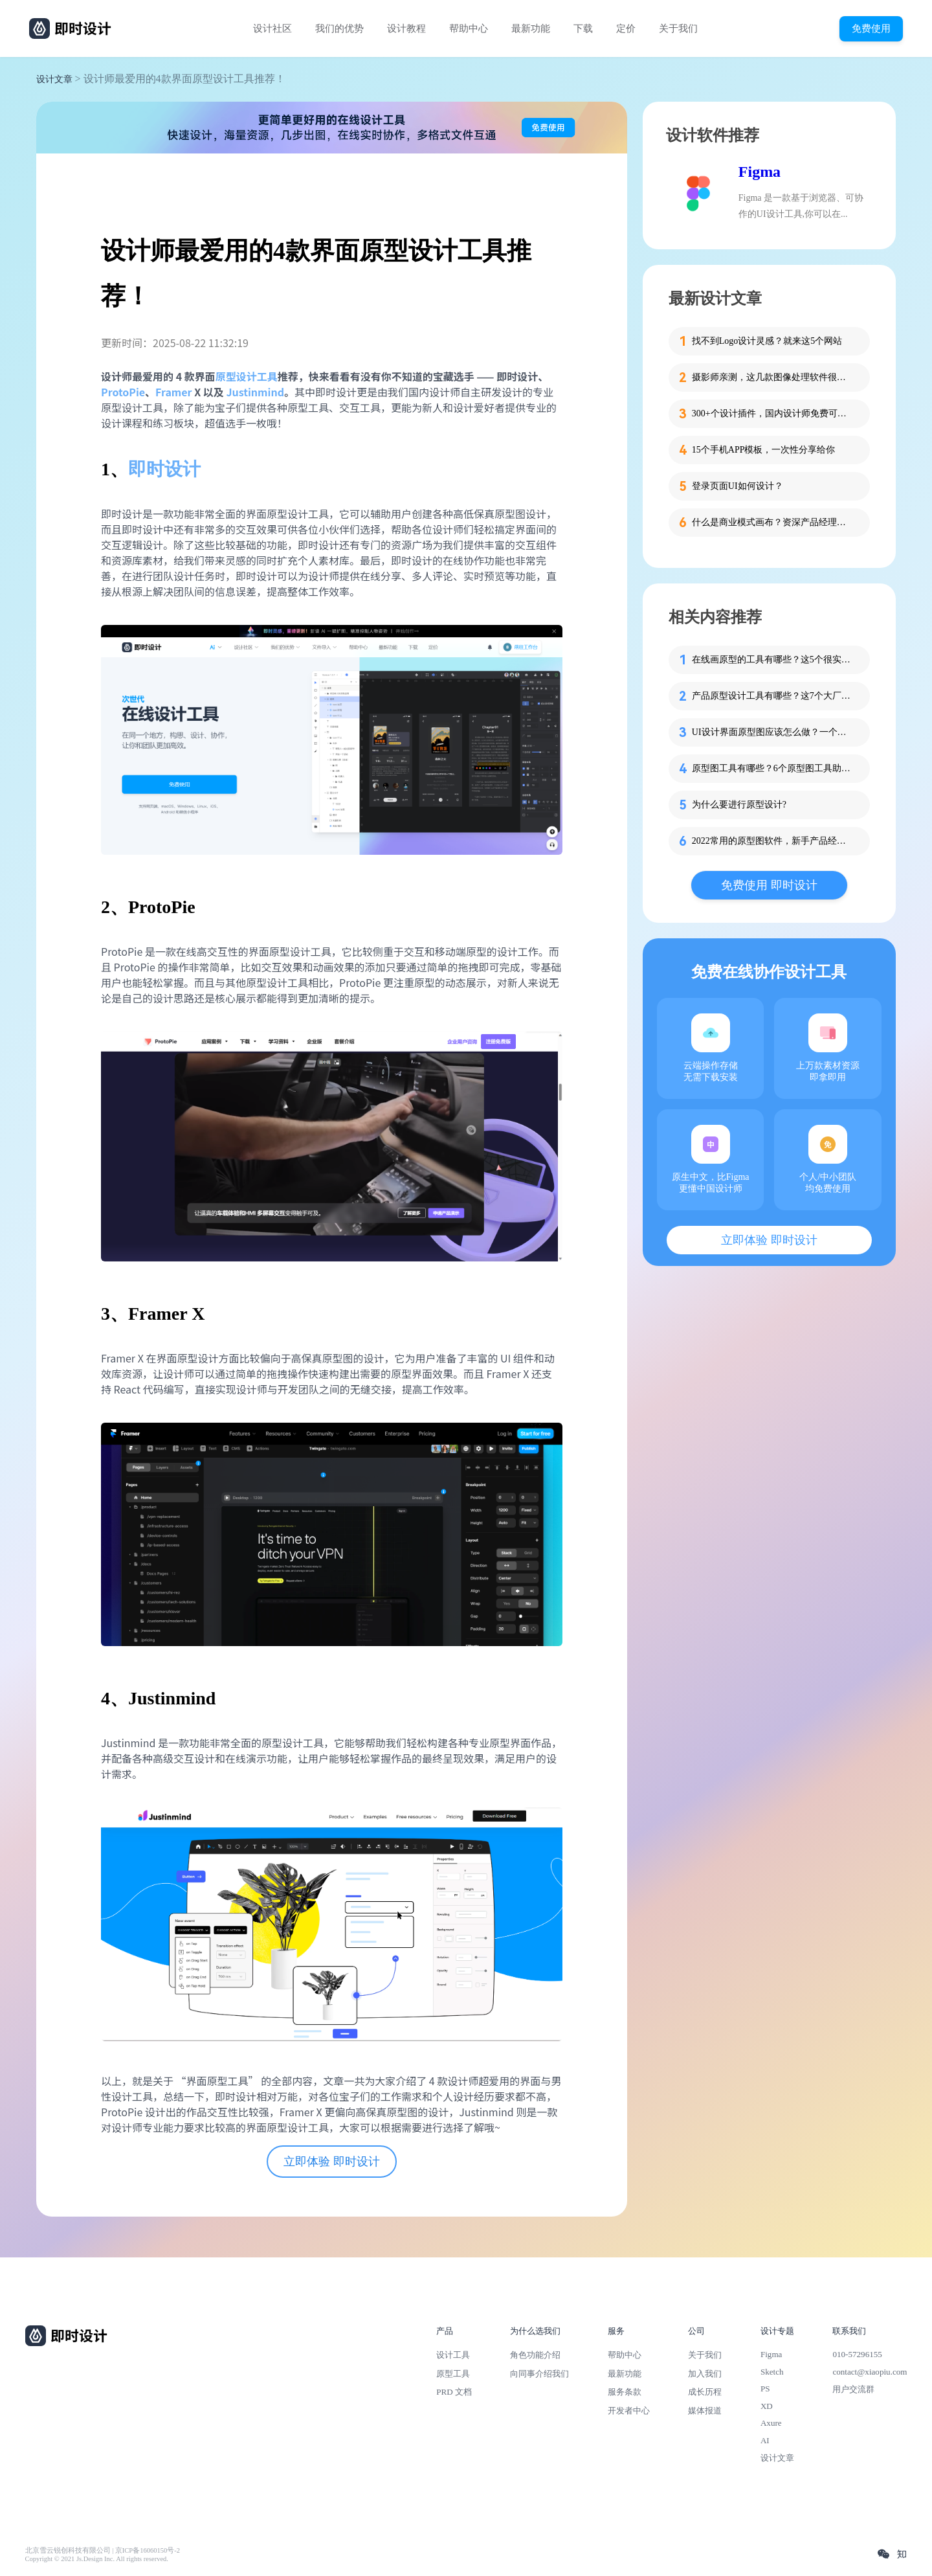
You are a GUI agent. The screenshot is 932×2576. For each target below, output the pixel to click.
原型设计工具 (247, 376)
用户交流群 (853, 2389)
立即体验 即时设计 (331, 2161)
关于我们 (678, 28)
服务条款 (624, 2392)
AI (765, 2440)
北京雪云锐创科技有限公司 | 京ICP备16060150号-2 (102, 2550)
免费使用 (871, 28)
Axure (771, 2423)
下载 (583, 28)
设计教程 (406, 28)
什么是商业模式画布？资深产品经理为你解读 (773, 522)
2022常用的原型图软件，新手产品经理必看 (773, 841)
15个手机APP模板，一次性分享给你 (764, 450)
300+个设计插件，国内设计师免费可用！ (773, 413)
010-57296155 (857, 2354)
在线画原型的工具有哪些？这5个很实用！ (773, 659)
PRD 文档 (454, 2392)
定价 (626, 28)
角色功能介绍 (535, 2355)
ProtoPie (123, 392)
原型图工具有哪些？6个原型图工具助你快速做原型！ (773, 768)
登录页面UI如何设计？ (737, 486)
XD (766, 2406)
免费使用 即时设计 (769, 885)
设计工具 (453, 2355)
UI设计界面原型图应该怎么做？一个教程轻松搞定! (773, 732)
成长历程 (705, 2392)
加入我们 (705, 2373)
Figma (759, 171)
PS (765, 2388)
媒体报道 (705, 2410)
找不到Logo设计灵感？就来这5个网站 (767, 341)
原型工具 (453, 2373)
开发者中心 (629, 2410)
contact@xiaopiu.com (869, 2372)
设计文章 (54, 79)
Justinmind (255, 392)
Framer (173, 392)
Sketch (772, 2372)
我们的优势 (339, 28)
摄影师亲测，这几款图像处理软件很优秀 (773, 377)
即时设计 (164, 469)
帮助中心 (468, 28)
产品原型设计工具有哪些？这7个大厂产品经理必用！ (773, 696)
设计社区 (272, 28)
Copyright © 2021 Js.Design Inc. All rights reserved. (96, 2558)
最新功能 (530, 28)
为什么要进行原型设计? (739, 804)
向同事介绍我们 (539, 2373)
